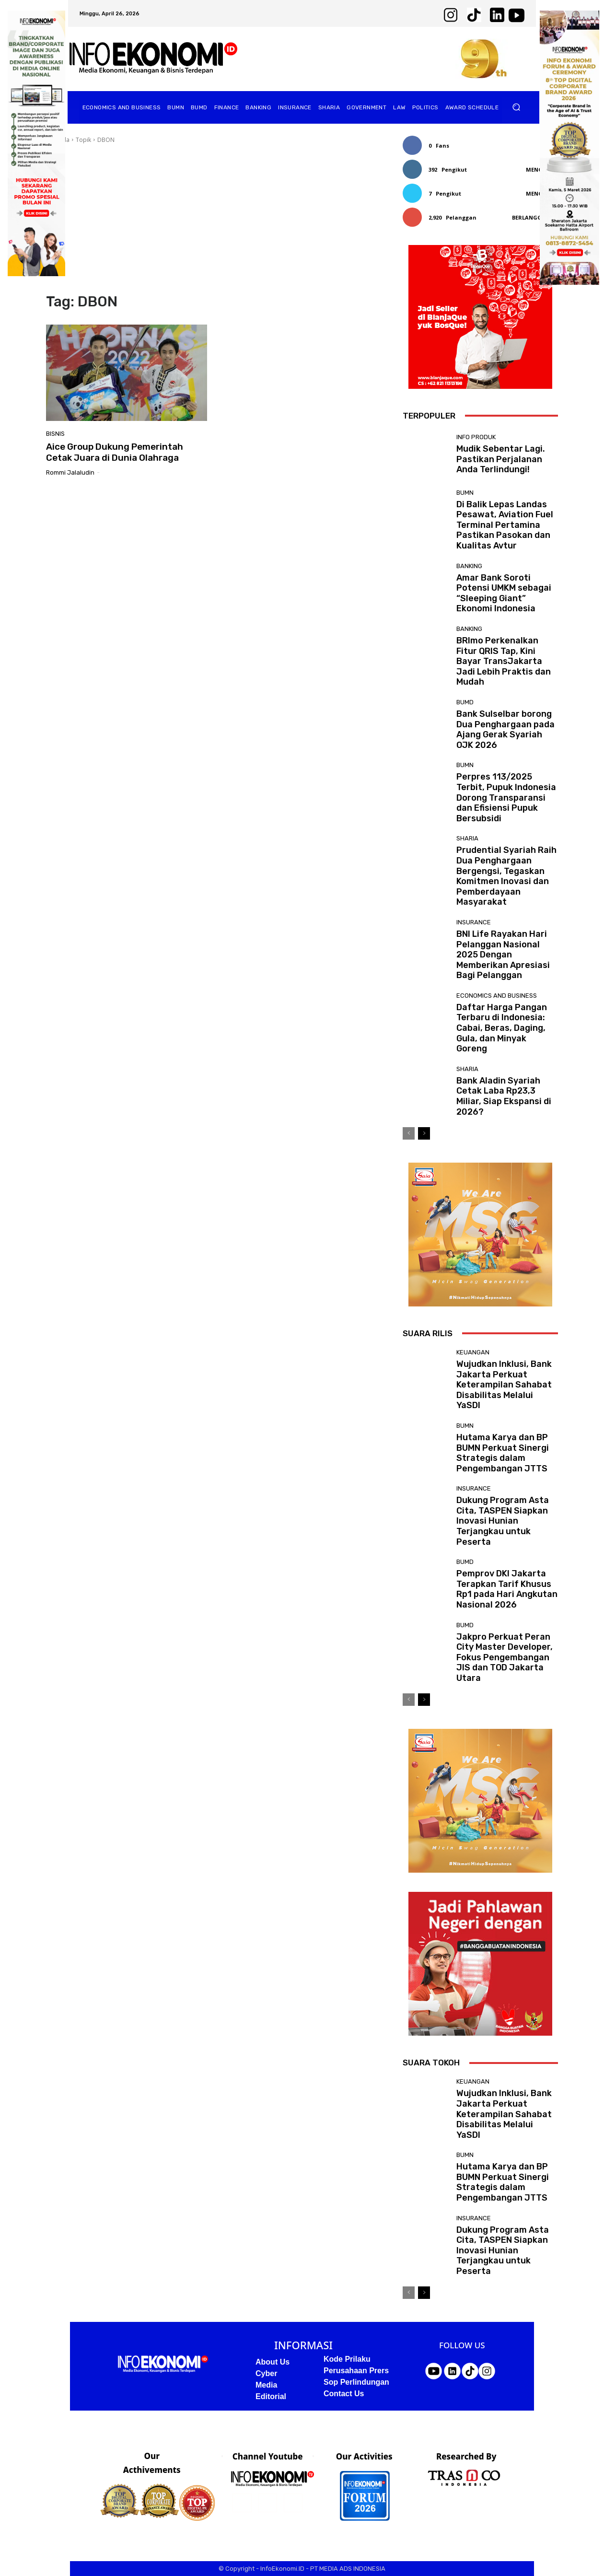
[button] (516, 107)
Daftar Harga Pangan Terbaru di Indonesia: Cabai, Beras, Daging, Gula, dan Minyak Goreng (501, 1028)
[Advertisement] (213, 219)
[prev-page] (409, 1133)
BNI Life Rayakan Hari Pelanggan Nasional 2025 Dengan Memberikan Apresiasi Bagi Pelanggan (503, 954)
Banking (469, 566)
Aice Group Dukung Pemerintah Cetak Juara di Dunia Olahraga (114, 452)
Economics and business (496, 995)
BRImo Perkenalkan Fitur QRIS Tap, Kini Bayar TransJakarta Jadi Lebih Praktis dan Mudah (503, 661)
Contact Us (344, 2394)
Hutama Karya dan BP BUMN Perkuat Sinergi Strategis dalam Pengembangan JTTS (502, 1453)
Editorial (271, 2396)
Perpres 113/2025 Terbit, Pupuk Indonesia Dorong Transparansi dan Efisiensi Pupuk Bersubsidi (506, 797)
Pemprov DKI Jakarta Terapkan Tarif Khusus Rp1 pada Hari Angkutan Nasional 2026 (507, 1589)
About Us (273, 2362)
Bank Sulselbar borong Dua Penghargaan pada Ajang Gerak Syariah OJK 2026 (505, 729)
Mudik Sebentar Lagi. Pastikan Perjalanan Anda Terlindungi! (500, 459)
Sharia (467, 838)
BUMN (465, 493)
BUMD (465, 702)
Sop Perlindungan (356, 2382)
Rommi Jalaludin (70, 472)
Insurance (473, 922)
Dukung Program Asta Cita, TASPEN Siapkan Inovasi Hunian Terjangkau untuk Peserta (502, 1521)
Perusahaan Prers (356, 2370)
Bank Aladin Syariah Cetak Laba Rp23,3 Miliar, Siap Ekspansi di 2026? (503, 1096)
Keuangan (472, 1352)
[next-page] (424, 1133)
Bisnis (55, 434)
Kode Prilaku (347, 2359)
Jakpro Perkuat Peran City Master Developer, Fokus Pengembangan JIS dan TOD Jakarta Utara (504, 1657)
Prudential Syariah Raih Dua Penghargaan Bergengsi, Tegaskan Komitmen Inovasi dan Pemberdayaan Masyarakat (506, 876)
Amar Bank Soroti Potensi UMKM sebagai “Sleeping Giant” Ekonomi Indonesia (503, 593)
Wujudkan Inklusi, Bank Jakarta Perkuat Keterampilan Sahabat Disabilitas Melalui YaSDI (504, 1384)
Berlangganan (535, 217)
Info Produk (476, 437)
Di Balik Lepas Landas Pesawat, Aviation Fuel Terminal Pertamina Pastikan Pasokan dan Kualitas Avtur (504, 525)
